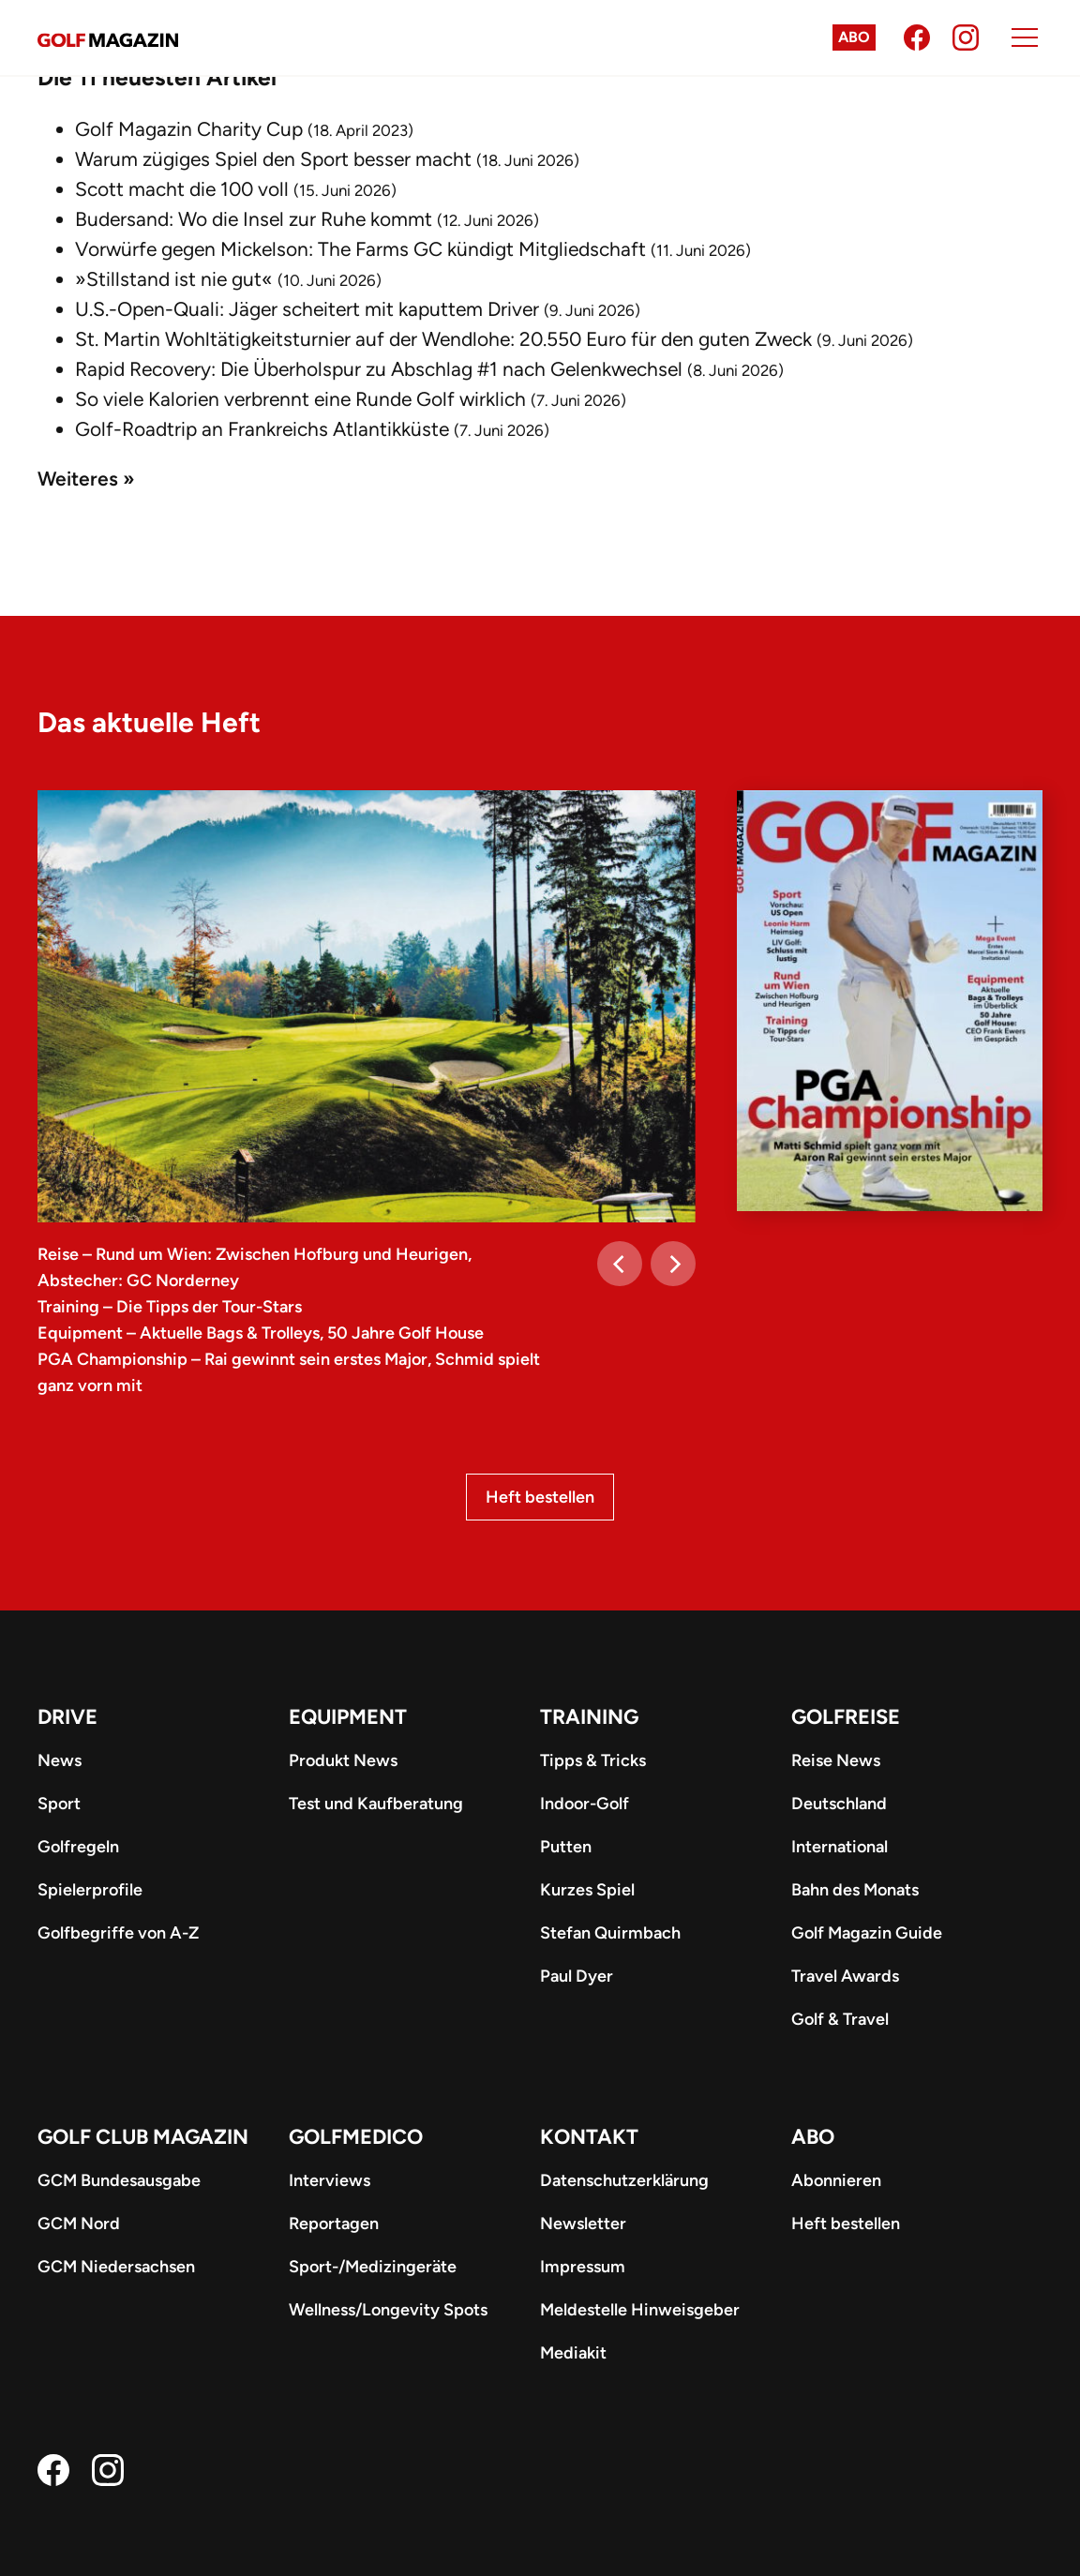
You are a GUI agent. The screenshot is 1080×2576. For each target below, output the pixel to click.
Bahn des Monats (855, 1890)
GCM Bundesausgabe (119, 2180)
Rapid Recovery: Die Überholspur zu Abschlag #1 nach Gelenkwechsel (378, 369)
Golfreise (845, 1717)
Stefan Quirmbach (610, 1933)
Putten (566, 1846)
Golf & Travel (840, 2019)
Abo (854, 37)
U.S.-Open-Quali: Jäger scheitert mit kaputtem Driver (307, 309)
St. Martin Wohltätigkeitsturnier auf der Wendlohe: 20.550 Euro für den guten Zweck (443, 339)
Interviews (329, 2180)
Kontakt (589, 2136)
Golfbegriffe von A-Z (118, 1933)
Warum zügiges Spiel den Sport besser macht (273, 159)
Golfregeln (78, 1846)
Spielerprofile (90, 1890)
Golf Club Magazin (143, 2136)
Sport (59, 1803)
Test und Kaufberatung (376, 1803)
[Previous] (619, 1263)
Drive (68, 1717)
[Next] (673, 1263)
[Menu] (1024, 37)
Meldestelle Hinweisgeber (640, 2309)
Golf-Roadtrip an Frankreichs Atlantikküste (262, 429)
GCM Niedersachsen (116, 2266)
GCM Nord (79, 2223)
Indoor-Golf (584, 1803)
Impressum (582, 2266)
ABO (812, 2136)
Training (589, 1717)
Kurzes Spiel (587, 1890)
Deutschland (839, 1803)
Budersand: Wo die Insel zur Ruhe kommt (253, 219)
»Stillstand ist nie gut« (174, 279)
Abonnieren (836, 2180)
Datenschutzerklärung (624, 2180)
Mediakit (573, 2353)
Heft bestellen (540, 1497)
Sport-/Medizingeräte (373, 2266)
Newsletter (583, 2223)
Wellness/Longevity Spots (388, 2309)
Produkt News (343, 1760)
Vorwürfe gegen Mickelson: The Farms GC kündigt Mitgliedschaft (360, 249)
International (839, 1846)
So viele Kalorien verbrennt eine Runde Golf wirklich (300, 399)
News (60, 1760)
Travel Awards (845, 1976)
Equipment (348, 1717)
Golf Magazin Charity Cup (189, 129)
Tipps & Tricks (593, 1760)
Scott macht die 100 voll (182, 189)
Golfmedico (356, 2136)
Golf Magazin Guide (866, 1933)
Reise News (835, 1760)
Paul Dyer (576, 1976)
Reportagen (334, 2223)
